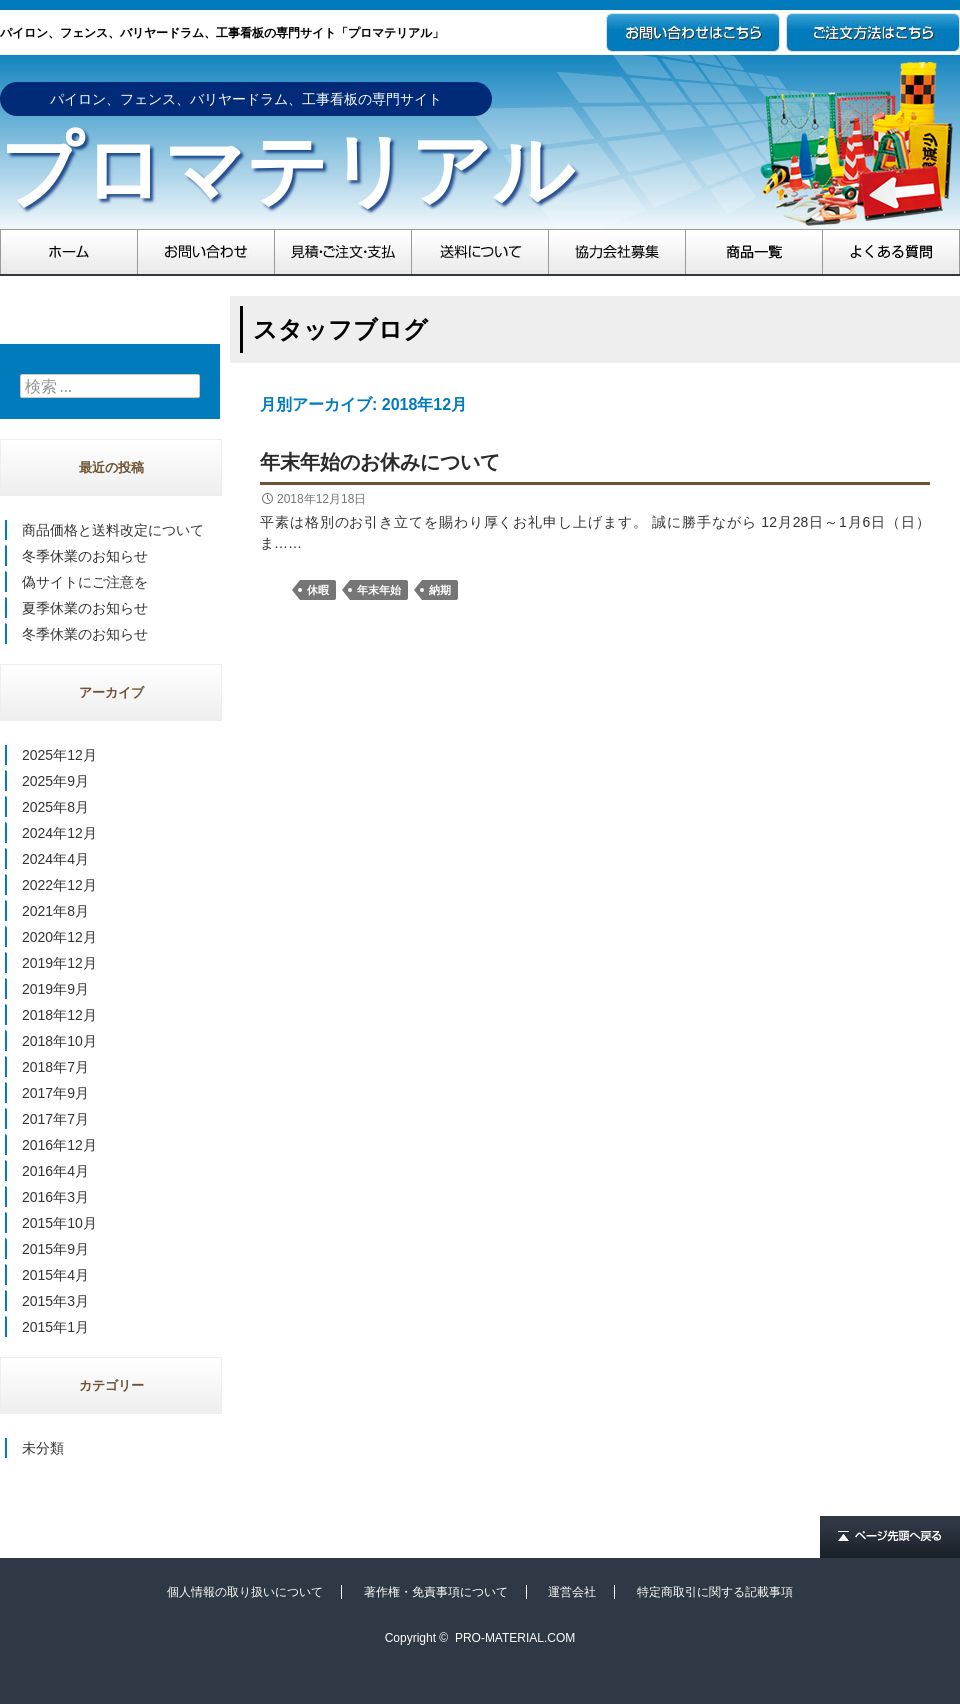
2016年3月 (55, 1197)
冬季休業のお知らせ (85, 556)
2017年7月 (55, 1119)
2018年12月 (59, 1015)
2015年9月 (55, 1249)
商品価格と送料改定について (113, 530)
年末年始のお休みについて (380, 462)
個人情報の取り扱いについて (245, 1592)
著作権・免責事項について (436, 1592)
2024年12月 (59, 833)
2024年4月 (55, 859)
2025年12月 (59, 755)
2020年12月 (59, 937)
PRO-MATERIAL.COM (515, 1638)
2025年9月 (55, 781)
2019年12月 (59, 963)
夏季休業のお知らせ (85, 608)
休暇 (318, 590)
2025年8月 (55, 807)
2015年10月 (59, 1223)
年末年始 (379, 590)
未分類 (43, 1448)
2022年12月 (59, 885)
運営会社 (572, 1592)
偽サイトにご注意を (85, 582)
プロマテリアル (287, 170)
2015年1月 (55, 1327)
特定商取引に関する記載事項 (715, 1592)
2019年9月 (55, 989)
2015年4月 (55, 1275)
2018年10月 (59, 1041)
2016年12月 (59, 1145)
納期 (440, 590)
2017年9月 (55, 1093)
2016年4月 (55, 1171)
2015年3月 (55, 1301)
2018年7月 (55, 1067)
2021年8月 (55, 911)
